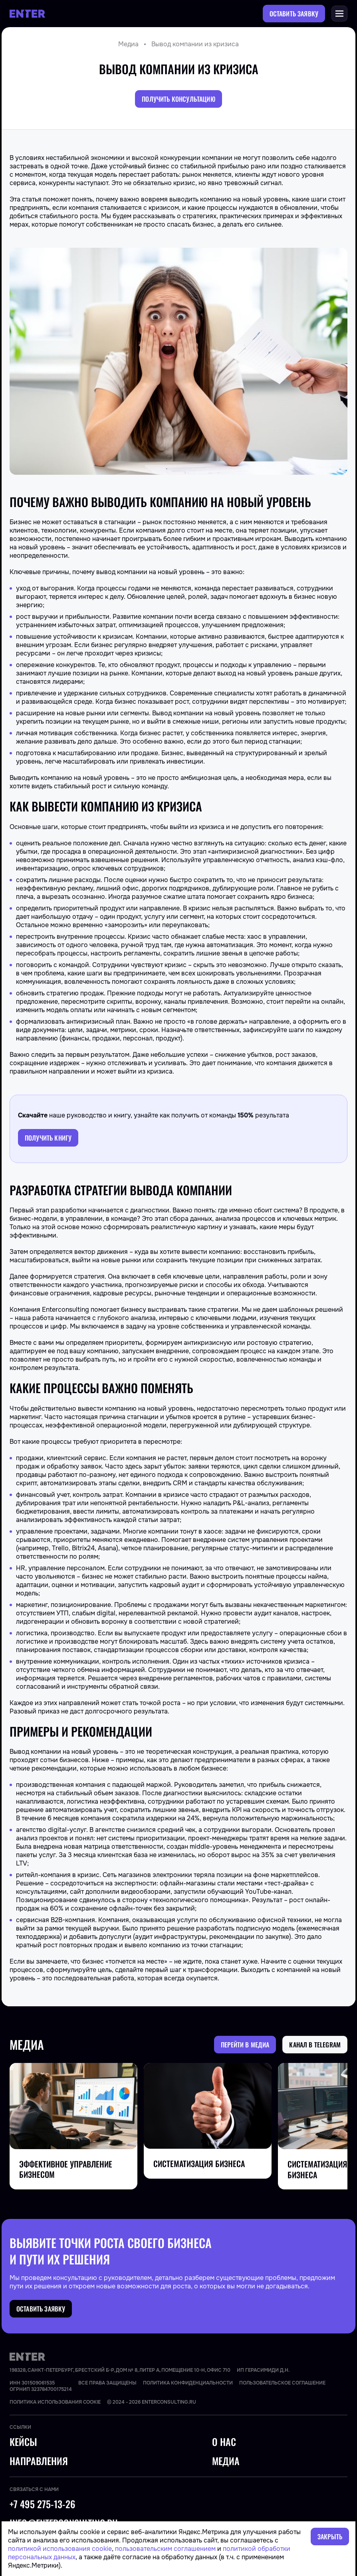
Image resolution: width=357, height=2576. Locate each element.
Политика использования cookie (55, 2402)
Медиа (128, 44)
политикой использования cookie (60, 2548)
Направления (39, 2461)
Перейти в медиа (245, 2044)
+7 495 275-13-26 (42, 2504)
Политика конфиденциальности (188, 2383)
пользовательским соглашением (165, 2548)
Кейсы (23, 2442)
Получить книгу (48, 1138)
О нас (224, 2442)
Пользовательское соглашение (282, 2383)
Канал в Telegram (315, 2044)
